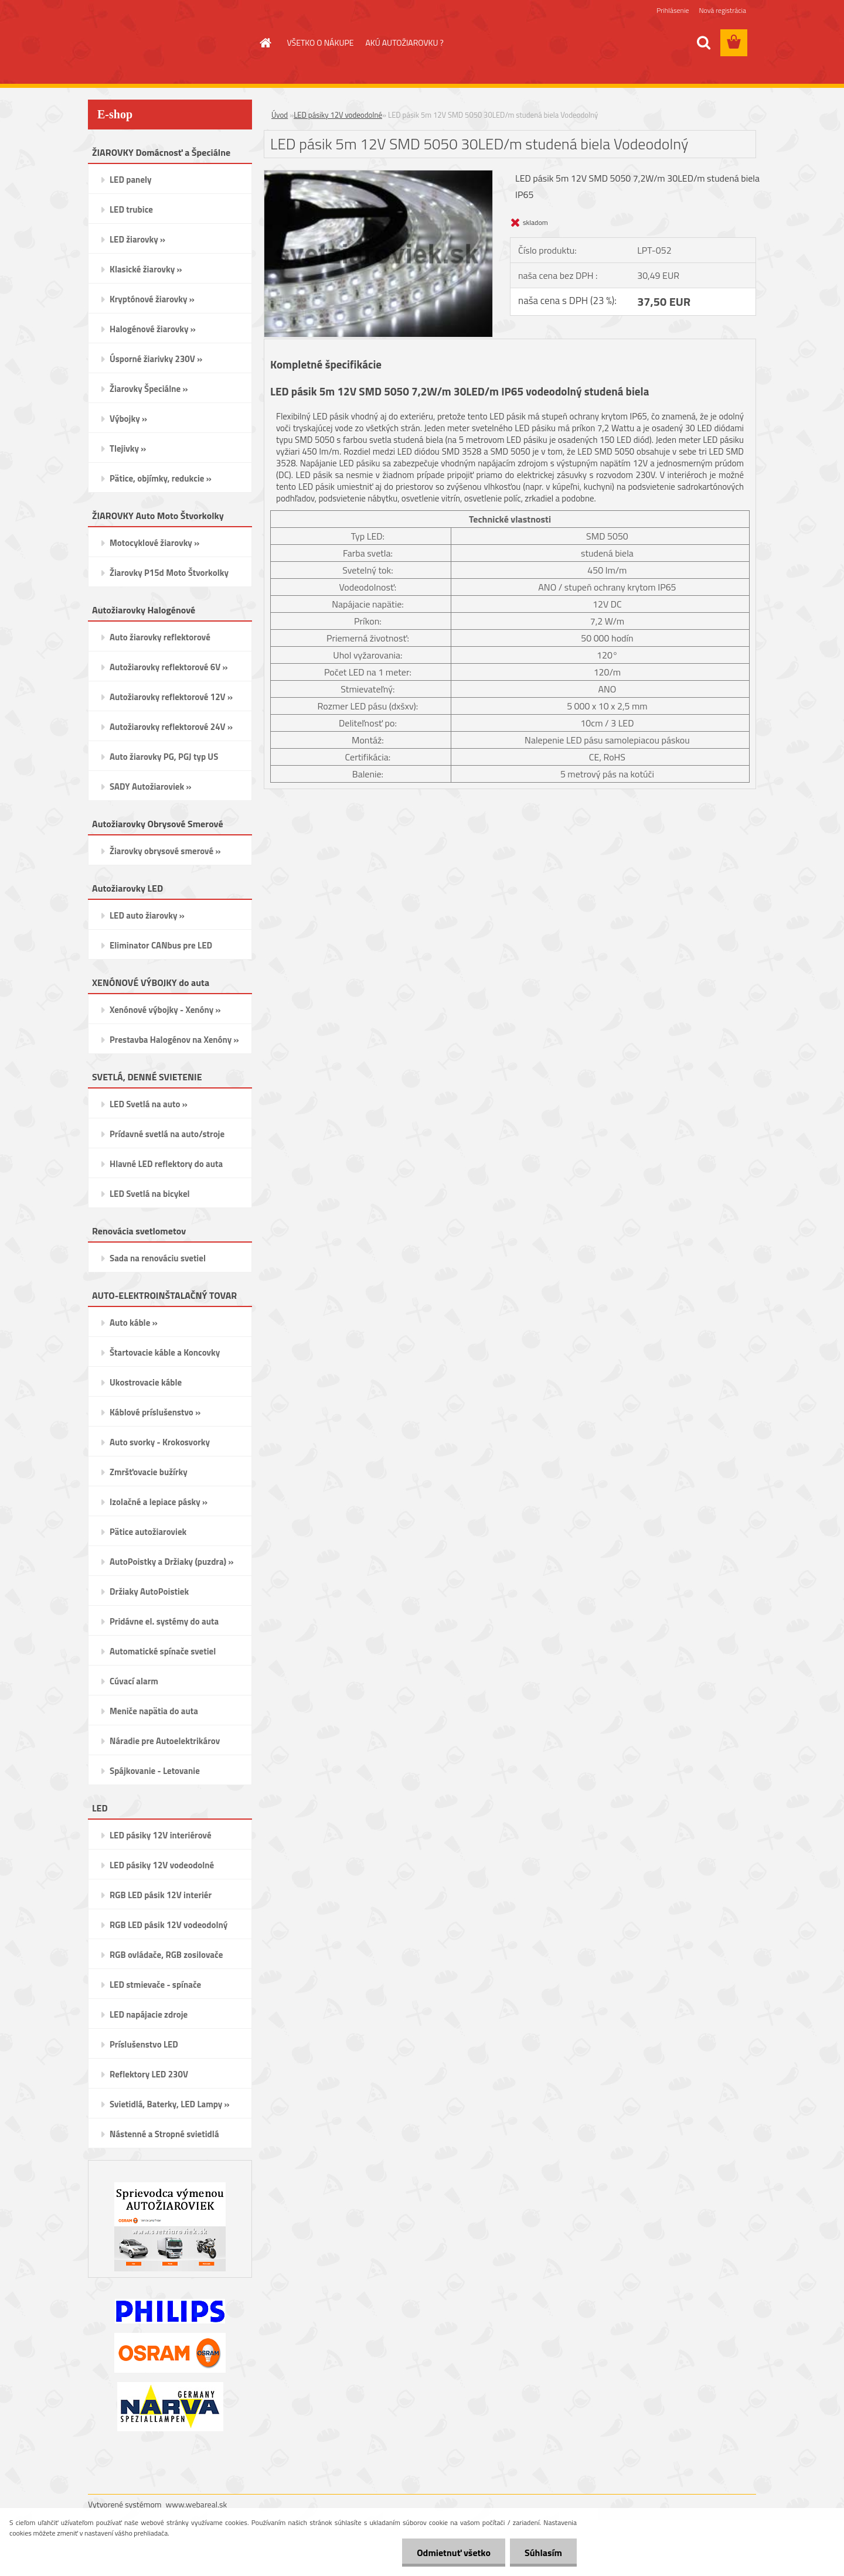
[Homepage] (264, 42)
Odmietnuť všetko (454, 2553)
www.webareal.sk (196, 2504)
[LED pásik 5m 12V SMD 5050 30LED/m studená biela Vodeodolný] (378, 175)
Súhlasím (543, 2553)
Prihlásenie (672, 10)
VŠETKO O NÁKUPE (320, 42)
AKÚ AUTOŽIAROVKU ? (404, 42)
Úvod (279, 115)
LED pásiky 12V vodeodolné (338, 115)
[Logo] (168, 43)
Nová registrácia (722, 10)
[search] (703, 42)
